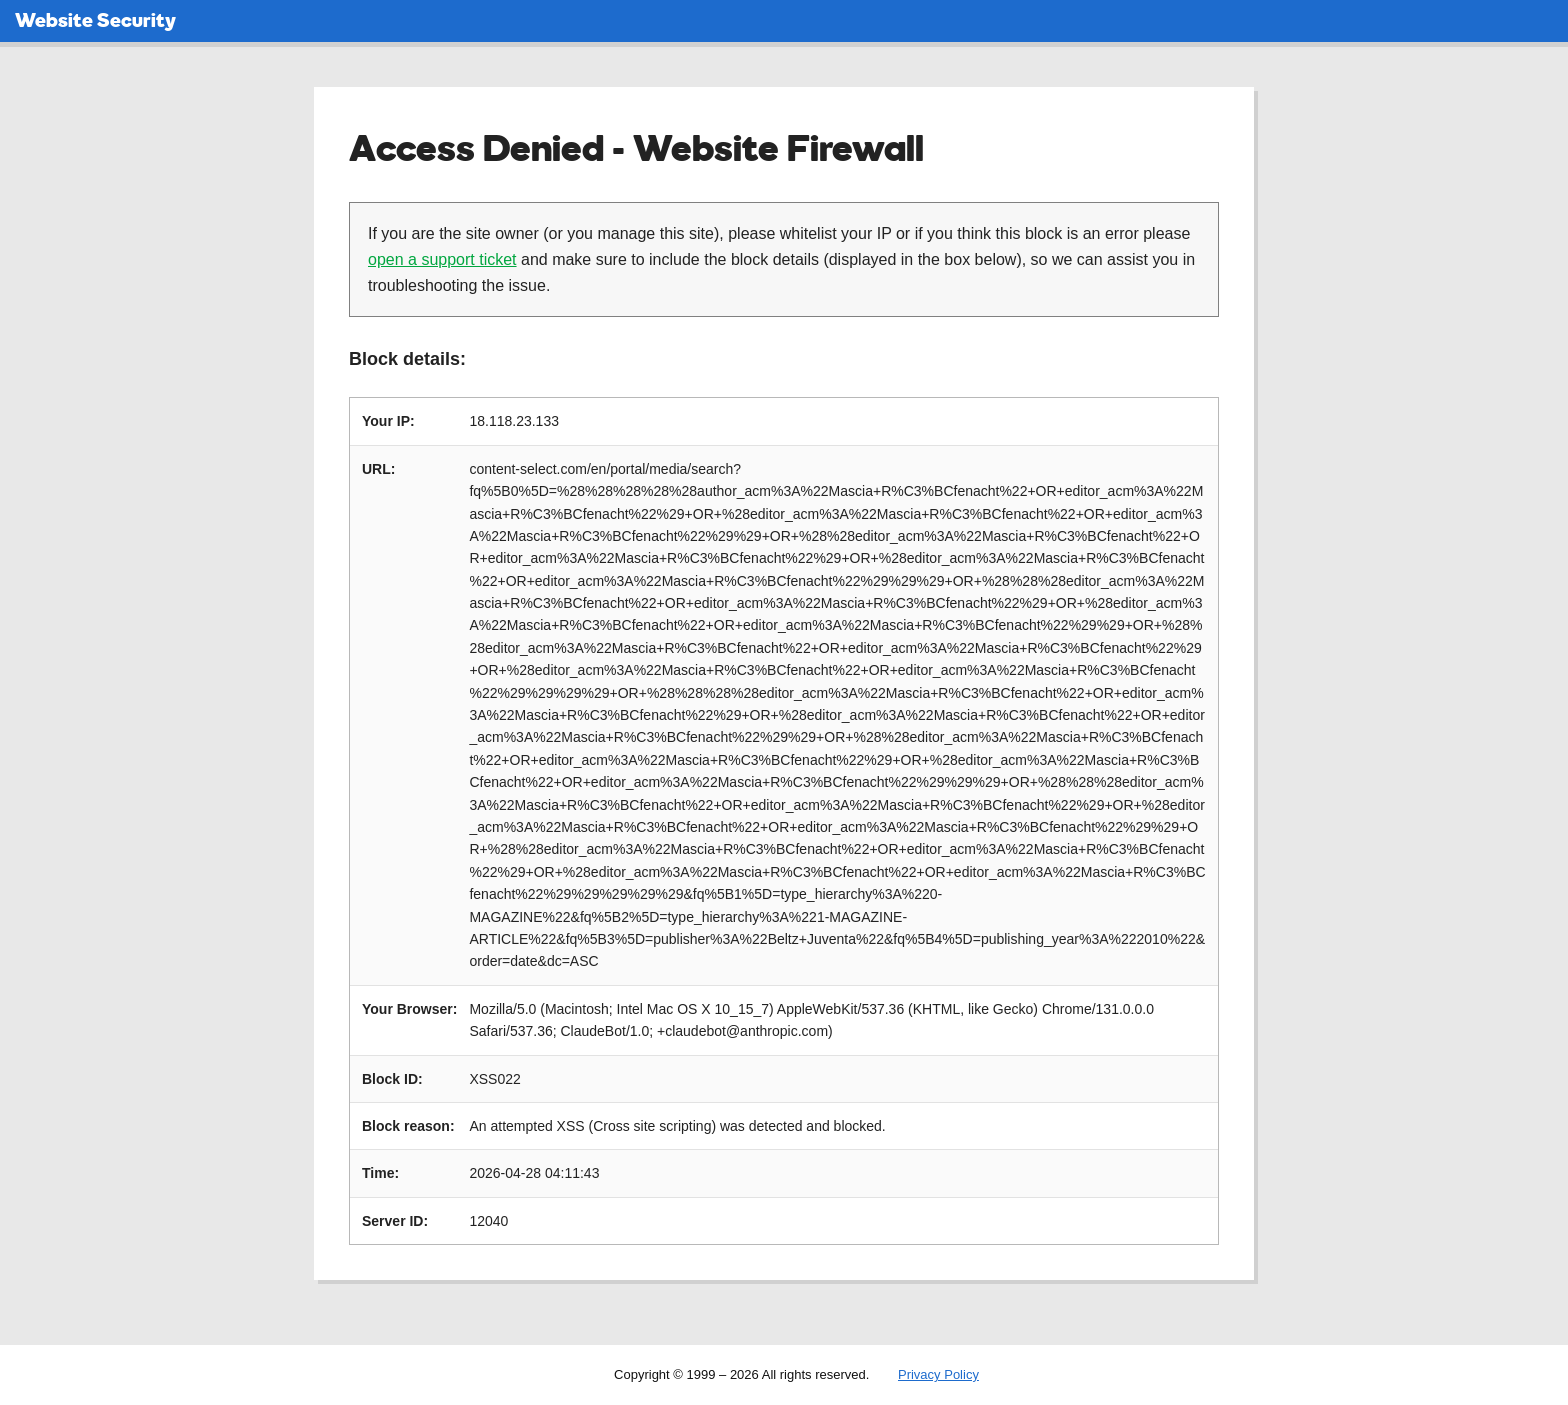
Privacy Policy (938, 1374)
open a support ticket (442, 259)
